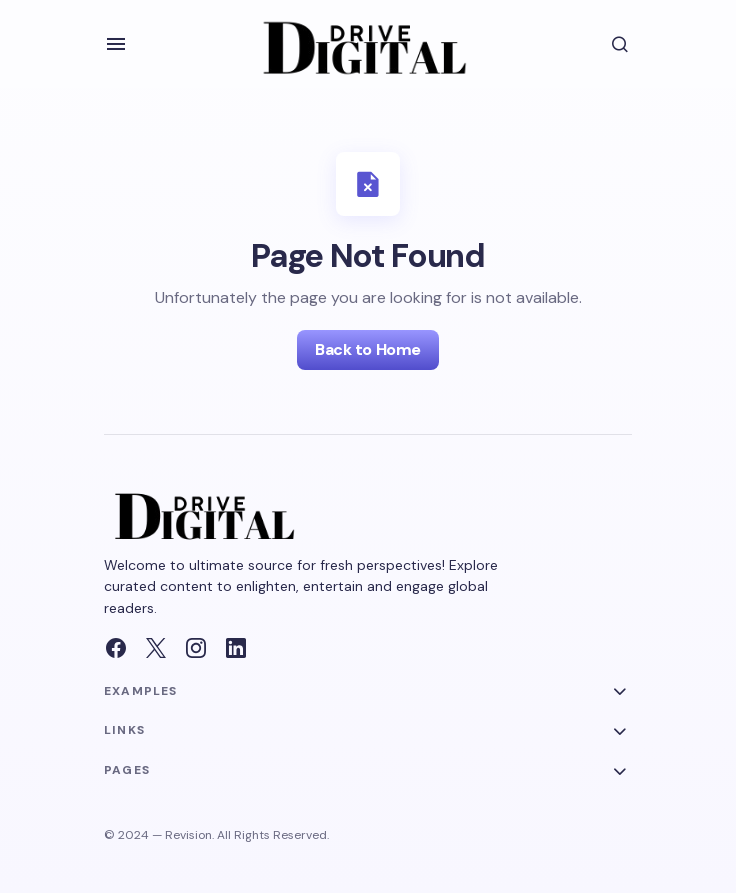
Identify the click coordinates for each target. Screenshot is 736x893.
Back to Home (367, 349)
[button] (116, 44)
